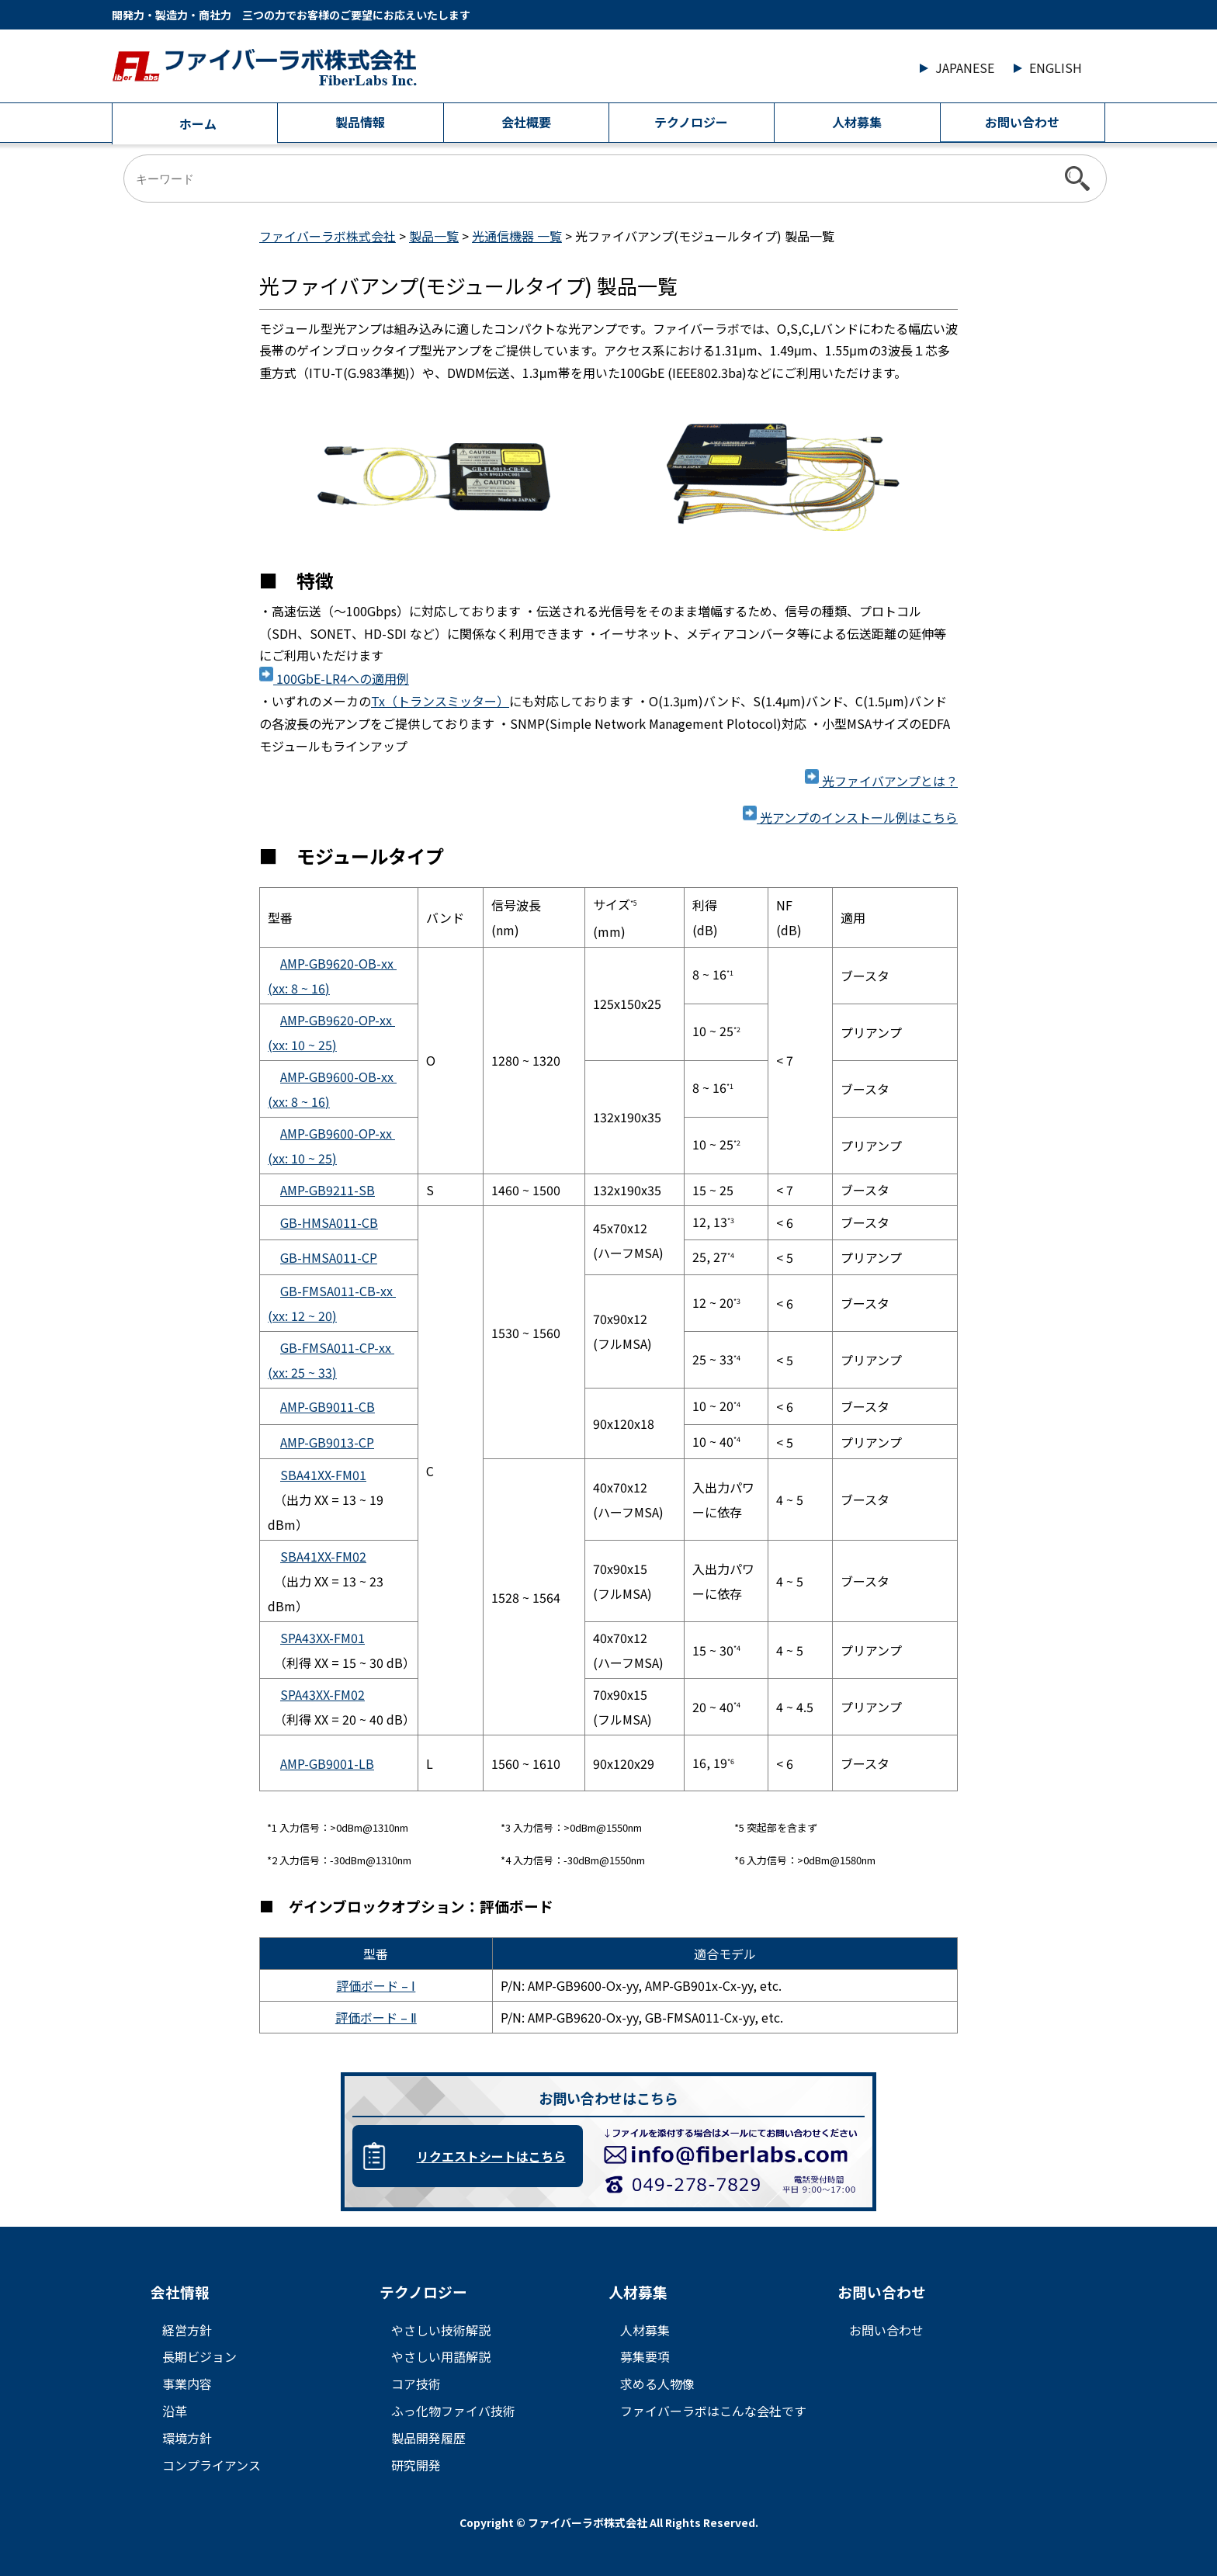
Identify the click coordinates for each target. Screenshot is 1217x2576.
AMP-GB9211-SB (327, 1190)
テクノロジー (691, 122)
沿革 (174, 2410)
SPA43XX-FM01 (322, 1637)
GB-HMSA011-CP (328, 1257)
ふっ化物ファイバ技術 (453, 2410)
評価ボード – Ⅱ (376, 2017)
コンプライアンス (211, 2465)
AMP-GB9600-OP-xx (337, 1133)
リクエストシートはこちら (491, 2156)
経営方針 (187, 2330)
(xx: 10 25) (302, 1044)
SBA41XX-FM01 (323, 1474)
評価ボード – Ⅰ (375, 1985)
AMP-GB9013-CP (327, 1442)
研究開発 (416, 2465)
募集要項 (645, 2356)
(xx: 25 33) (302, 1372)
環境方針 (187, 2438)
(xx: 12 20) (302, 1315)
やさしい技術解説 (441, 2330)
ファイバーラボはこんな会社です (713, 2410)
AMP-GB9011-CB (327, 1406)
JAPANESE (964, 67)
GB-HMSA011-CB (329, 1222)
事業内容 (187, 2383)
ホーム (198, 123)
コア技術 (416, 2383)
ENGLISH (1055, 67)
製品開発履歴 (428, 2438)
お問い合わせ (1022, 122)
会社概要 (526, 122)
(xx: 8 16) (299, 988)
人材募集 (857, 122)
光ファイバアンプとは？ (881, 780)
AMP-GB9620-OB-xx (338, 963)
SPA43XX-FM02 (322, 1694)
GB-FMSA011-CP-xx (337, 1347)
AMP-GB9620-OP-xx (337, 1020)
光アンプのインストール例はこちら (850, 817)
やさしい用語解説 (441, 2356)
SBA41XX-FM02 (323, 1556)
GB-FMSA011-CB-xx (338, 1290)
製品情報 (360, 122)
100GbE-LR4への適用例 (334, 678)
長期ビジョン (199, 2356)
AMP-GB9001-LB (327, 1763)
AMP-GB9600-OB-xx (338, 1076)
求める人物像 (657, 2383)
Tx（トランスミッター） (440, 701)
